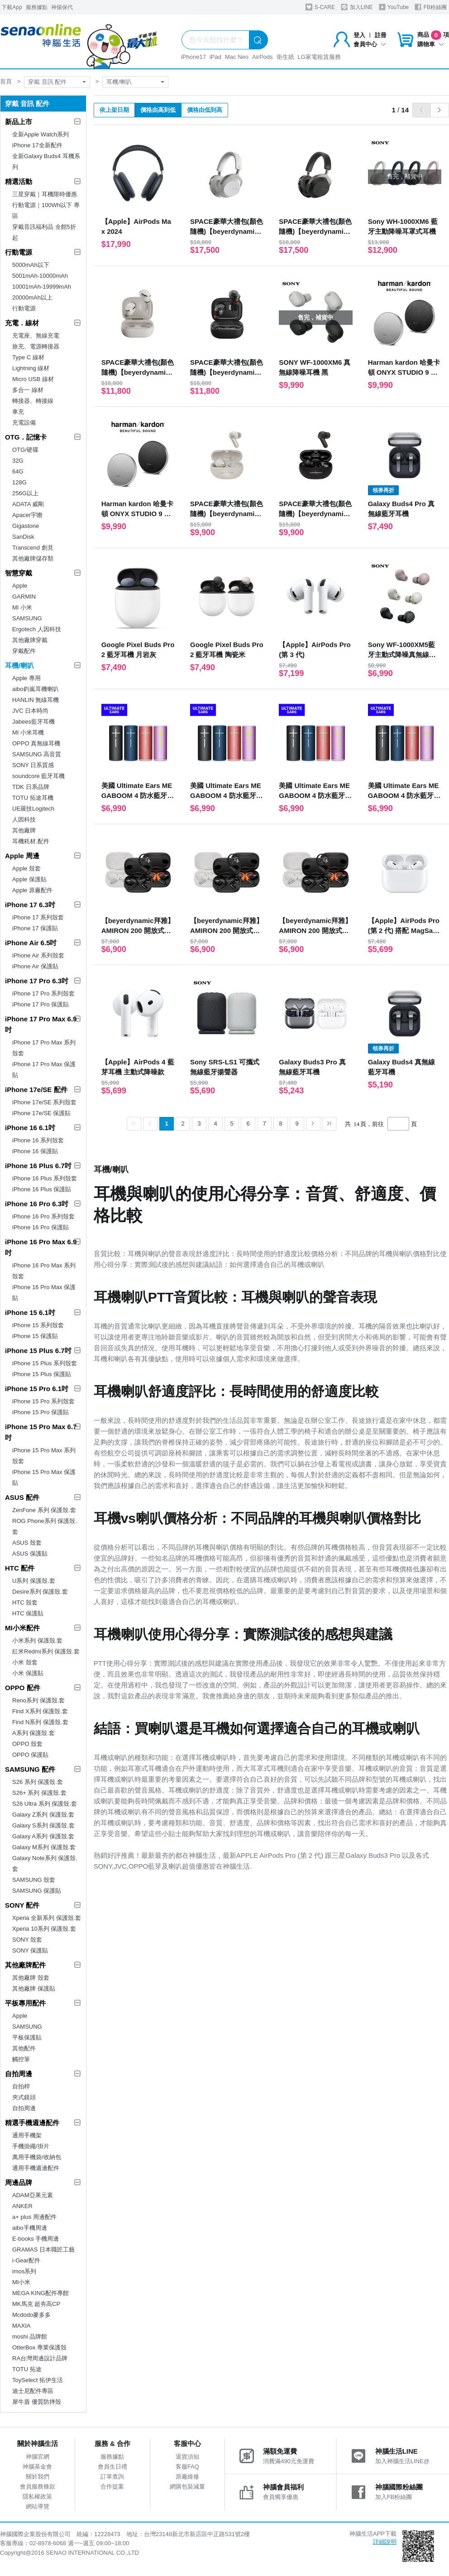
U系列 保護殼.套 (33, 1580)
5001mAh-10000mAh (40, 275)
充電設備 (24, 422)
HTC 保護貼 (27, 1613)
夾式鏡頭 (24, 2097)
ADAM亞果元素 (32, 2195)
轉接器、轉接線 (32, 400)
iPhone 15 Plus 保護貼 (41, 1374)
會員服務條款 (37, 2486)
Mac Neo (236, 57)
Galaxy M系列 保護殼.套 (44, 1847)
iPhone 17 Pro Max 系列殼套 (44, 1048)
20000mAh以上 (32, 297)
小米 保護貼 (27, 1673)
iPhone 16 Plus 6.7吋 (38, 1166)
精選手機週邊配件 (32, 2123)
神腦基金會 (37, 2466)
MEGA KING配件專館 (40, 2293)
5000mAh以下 (30, 264)
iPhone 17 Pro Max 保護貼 (44, 1069)
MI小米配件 (22, 1628)
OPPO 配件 (22, 1688)
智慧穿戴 (18, 573)
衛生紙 (285, 57)
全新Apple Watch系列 (40, 134)
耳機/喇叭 (119, 81)
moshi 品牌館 (29, 2336)
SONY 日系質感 (33, 765)
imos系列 (24, 2271)
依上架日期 (114, 109)
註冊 (381, 35)
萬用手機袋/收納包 (36, 2157)
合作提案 (112, 2486)
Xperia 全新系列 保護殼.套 (46, 1917)
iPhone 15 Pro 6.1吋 (36, 1388)
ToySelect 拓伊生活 (37, 2380)
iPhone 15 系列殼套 (38, 1325)
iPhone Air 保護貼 (35, 966)
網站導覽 (37, 2506)
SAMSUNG (27, 618)
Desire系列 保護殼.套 (40, 1591)
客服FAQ (187, 2466)
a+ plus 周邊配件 (34, 2217)
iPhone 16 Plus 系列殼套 (44, 1178)
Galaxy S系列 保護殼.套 (43, 1825)
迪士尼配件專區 (32, 2391)
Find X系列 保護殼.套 (40, 1711)
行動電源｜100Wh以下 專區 (46, 210)
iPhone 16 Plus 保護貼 (41, 1189)
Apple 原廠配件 (32, 890)
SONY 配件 (22, 1905)
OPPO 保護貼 (30, 1754)
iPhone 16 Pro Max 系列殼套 (44, 1271)
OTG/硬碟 (25, 449)
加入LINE (357, 7)
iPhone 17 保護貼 (35, 928)
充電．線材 (22, 323)
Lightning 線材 (30, 368)
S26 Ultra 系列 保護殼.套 (44, 1803)
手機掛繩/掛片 (30, 2146)
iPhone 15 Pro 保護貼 (40, 1412)
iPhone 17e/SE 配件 (36, 1089)
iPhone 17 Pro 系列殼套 (43, 993)
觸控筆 (21, 2059)
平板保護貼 (27, 2037)
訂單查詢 (112, 2476)
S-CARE (320, 7)
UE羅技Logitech (33, 808)
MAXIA (21, 2325)
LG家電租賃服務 (319, 57)
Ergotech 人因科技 (36, 629)
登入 (359, 35)
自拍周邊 (18, 2074)
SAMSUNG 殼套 (33, 1879)
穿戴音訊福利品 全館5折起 (44, 232)
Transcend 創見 (32, 547)
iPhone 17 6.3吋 (30, 905)
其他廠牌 (24, 830)
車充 (18, 411)
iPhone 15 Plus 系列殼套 (44, 1363)
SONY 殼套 (27, 1939)
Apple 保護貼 (29, 879)
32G (18, 460)
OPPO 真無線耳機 (36, 743)
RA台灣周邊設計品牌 (39, 2358)
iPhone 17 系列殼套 (38, 917)
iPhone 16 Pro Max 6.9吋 (40, 1247)
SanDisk (23, 536)
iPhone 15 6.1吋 (30, 1312)
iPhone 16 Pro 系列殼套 (43, 1216)
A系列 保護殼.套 (33, 1733)
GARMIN (24, 596)
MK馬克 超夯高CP (36, 2304)
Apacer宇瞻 (27, 515)
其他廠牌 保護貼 (33, 1988)
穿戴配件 (24, 651)
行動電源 (18, 252)
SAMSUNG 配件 (30, 1769)
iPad (215, 57)
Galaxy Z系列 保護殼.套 (43, 1814)
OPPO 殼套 (27, 1743)
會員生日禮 (112, 2466)
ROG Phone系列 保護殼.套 (44, 1526)
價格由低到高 (204, 109)
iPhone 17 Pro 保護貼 (40, 1004)
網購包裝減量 (187, 2486)
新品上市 (18, 122)
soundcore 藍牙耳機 (38, 776)
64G (18, 471)
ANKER (22, 2206)
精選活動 (18, 181)
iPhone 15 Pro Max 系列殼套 (44, 1455)
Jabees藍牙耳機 (33, 721)
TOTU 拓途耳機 (32, 797)
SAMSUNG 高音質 (36, 754)
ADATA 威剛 (28, 504)
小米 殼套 (25, 1662)
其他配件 (24, 2048)
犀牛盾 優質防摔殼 (36, 2401)
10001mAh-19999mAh (41, 286)
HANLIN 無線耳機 (35, 699)
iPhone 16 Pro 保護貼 (40, 1227)
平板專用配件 (25, 2003)
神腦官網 (37, 2456)
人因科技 (24, 819)
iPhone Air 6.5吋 (31, 943)
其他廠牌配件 (25, 1965)
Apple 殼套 (26, 868)
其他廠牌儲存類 (32, 558)
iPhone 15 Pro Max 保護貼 (44, 1477)
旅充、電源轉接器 (35, 346)
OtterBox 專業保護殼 (39, 2347)
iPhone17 (193, 57)
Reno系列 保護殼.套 (38, 1700)
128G (19, 482)
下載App (11, 7)
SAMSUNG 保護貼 (36, 1890)
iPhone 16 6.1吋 (30, 1127)
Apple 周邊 (22, 856)
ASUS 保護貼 (30, 1553)
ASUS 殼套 (27, 1542)
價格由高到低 (158, 109)
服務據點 (37, 7)
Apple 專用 (26, 678)
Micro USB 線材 (33, 379)
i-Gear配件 (26, 2260)
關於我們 (37, 2476)
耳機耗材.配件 (30, 841)
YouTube (394, 7)
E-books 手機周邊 (35, 2238)
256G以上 (25, 493)
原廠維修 (187, 2476)
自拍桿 (21, 2086)
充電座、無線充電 (35, 335)
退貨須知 (187, 2456)
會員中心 (369, 44)
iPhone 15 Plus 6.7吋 (38, 1350)
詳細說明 (384, 2541)
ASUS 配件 (22, 1497)
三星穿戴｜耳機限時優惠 (44, 194)
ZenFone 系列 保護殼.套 (44, 1510)
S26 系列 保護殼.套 (37, 1782)
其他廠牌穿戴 (30, 640)
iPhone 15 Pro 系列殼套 (43, 1401)
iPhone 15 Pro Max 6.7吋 (40, 1432)
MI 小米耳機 (28, 732)
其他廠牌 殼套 (30, 1977)
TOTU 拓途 (27, 2369)
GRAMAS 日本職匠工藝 (43, 2249)
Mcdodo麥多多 (31, 2314)
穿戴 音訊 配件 (47, 81)
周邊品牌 (18, 2182)
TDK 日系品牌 (30, 786)
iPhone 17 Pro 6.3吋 (36, 981)
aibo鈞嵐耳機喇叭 (35, 689)
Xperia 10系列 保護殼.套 (44, 1928)
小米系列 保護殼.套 (37, 1640)
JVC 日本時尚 (30, 710)
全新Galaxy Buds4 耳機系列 (46, 161)
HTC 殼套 (25, 1602)
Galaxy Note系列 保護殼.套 (44, 1863)
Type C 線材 (28, 357)
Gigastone (25, 525)
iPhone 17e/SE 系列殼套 (44, 1102)
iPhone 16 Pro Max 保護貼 (44, 1292)
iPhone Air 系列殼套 (38, 955)
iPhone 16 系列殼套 (38, 1140)
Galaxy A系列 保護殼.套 (43, 1836)
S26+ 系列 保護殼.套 (39, 1792)
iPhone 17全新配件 (37, 145)
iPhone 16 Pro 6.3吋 (36, 1204)
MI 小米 (22, 607)
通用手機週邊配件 (35, 2168)
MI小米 (21, 2282)
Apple (19, 585)
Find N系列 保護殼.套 (40, 1722)
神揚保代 (62, 7)
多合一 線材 (27, 390)
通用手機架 (27, 2135)
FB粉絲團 (431, 7)
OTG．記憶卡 (26, 437)
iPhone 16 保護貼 (35, 1151)
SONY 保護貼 (30, 1950)
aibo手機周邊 (29, 2227)
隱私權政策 (37, 2496)
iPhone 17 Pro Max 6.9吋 (40, 1024)
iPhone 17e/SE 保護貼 (41, 1113)
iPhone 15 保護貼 (35, 1336)
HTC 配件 (19, 1568)
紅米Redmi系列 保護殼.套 (46, 1651)
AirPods (262, 57)
